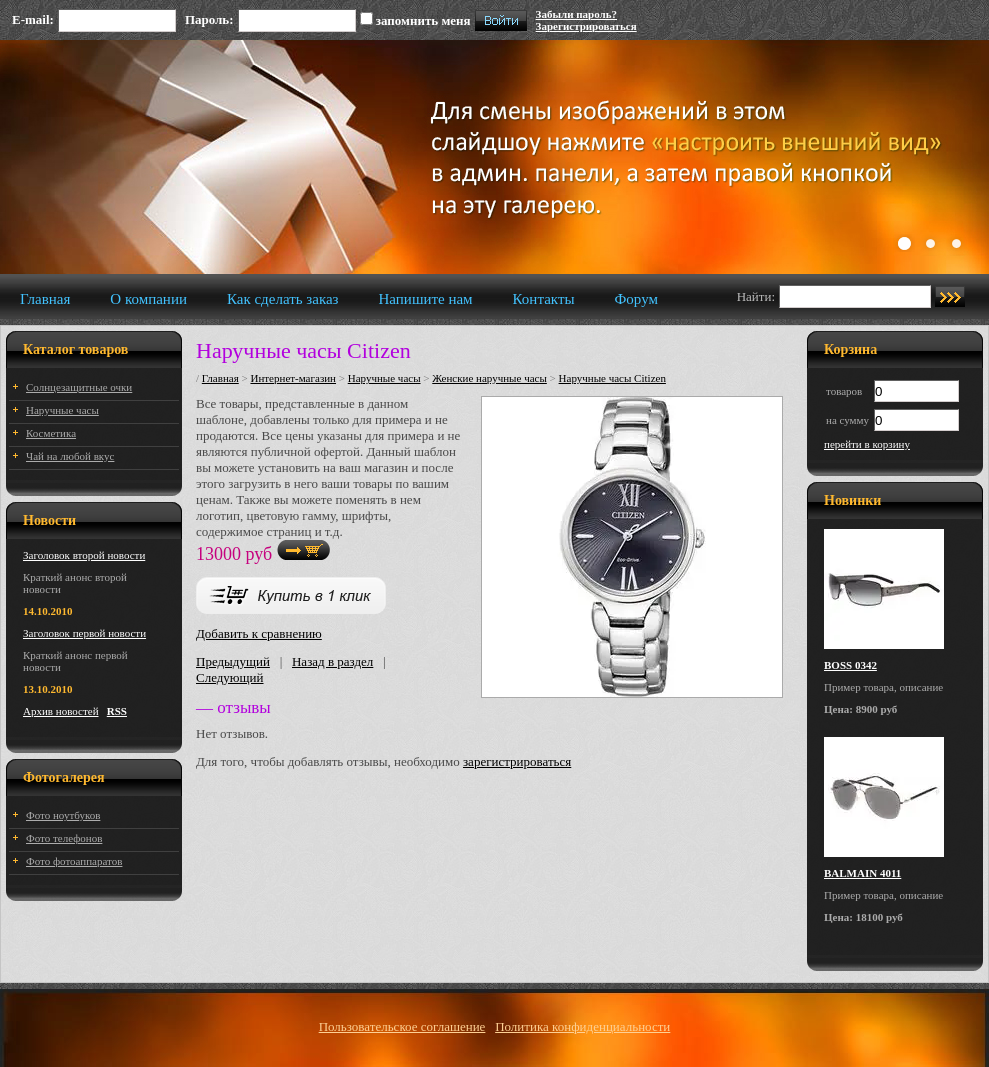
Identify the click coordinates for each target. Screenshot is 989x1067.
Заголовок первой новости (84, 633)
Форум (636, 299)
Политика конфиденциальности (582, 1026)
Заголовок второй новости (84, 555)
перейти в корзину (867, 444)
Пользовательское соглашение (402, 1026)
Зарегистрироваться (586, 26)
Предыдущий (233, 661)
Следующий (230, 677)
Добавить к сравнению (259, 633)
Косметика (51, 433)
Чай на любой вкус (70, 456)
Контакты (544, 299)
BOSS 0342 (850, 665)
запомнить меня (423, 20)
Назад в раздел (332, 661)
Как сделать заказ (283, 299)
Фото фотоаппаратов (74, 861)
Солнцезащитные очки (79, 387)
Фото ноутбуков (63, 815)
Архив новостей (61, 711)
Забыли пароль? (576, 14)
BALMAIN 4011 (862, 873)
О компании (148, 299)
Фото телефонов (64, 838)
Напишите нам (426, 299)
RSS (117, 711)
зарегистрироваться (517, 761)
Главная (45, 299)
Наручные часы (62, 410)
